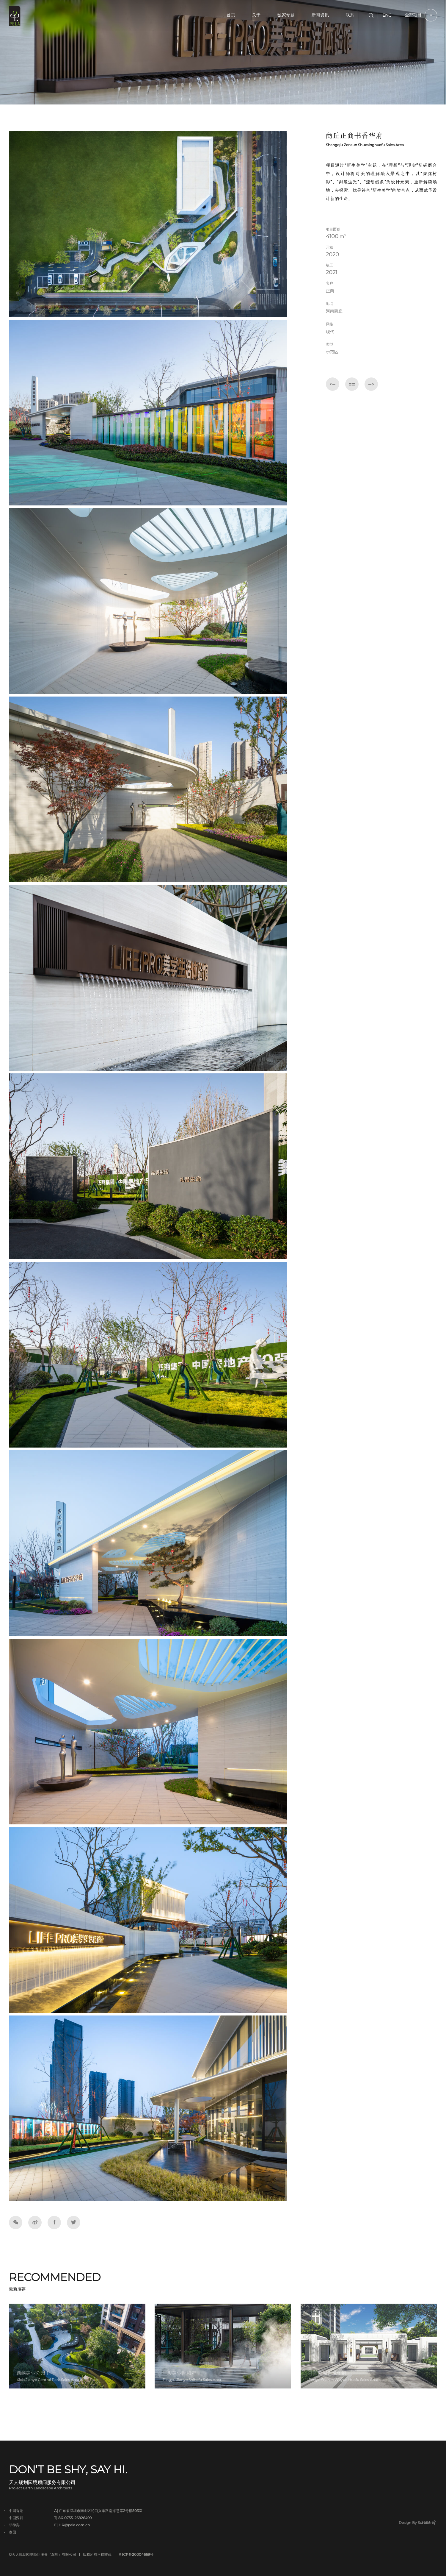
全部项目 (421, 15)
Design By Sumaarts (417, 2523)
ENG (387, 15)
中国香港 (16, 2510)
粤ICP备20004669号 (135, 2554)
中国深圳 (16, 2518)
